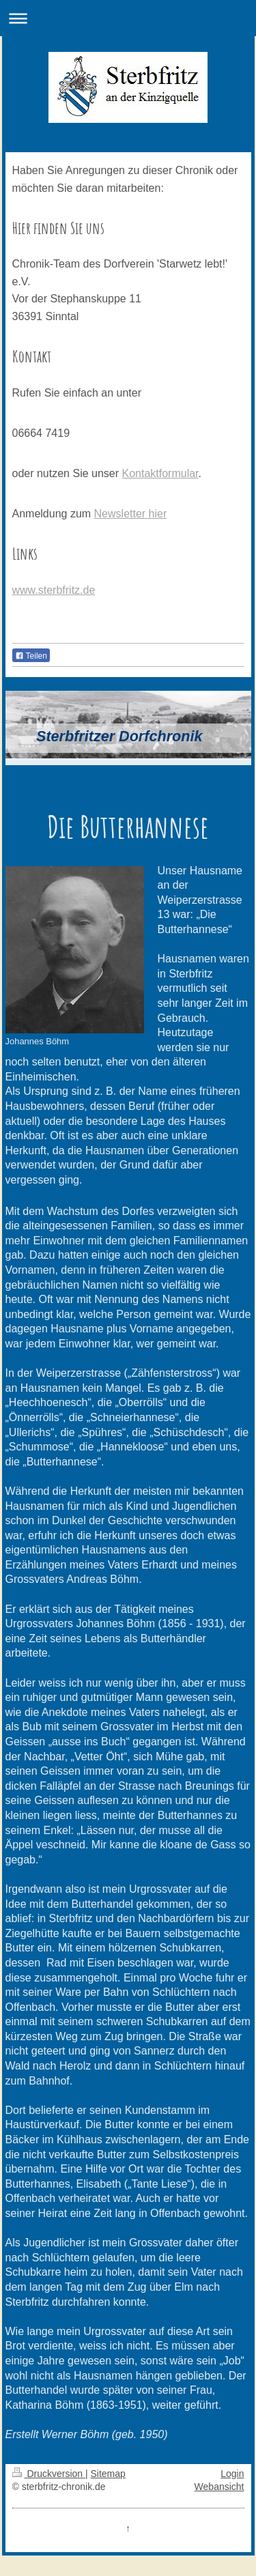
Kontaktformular (160, 473)
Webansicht (219, 2486)
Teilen (31, 656)
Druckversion (48, 2473)
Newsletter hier (130, 513)
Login (232, 2473)
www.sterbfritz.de (54, 590)
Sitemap (108, 2473)
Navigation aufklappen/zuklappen (128, 18)
